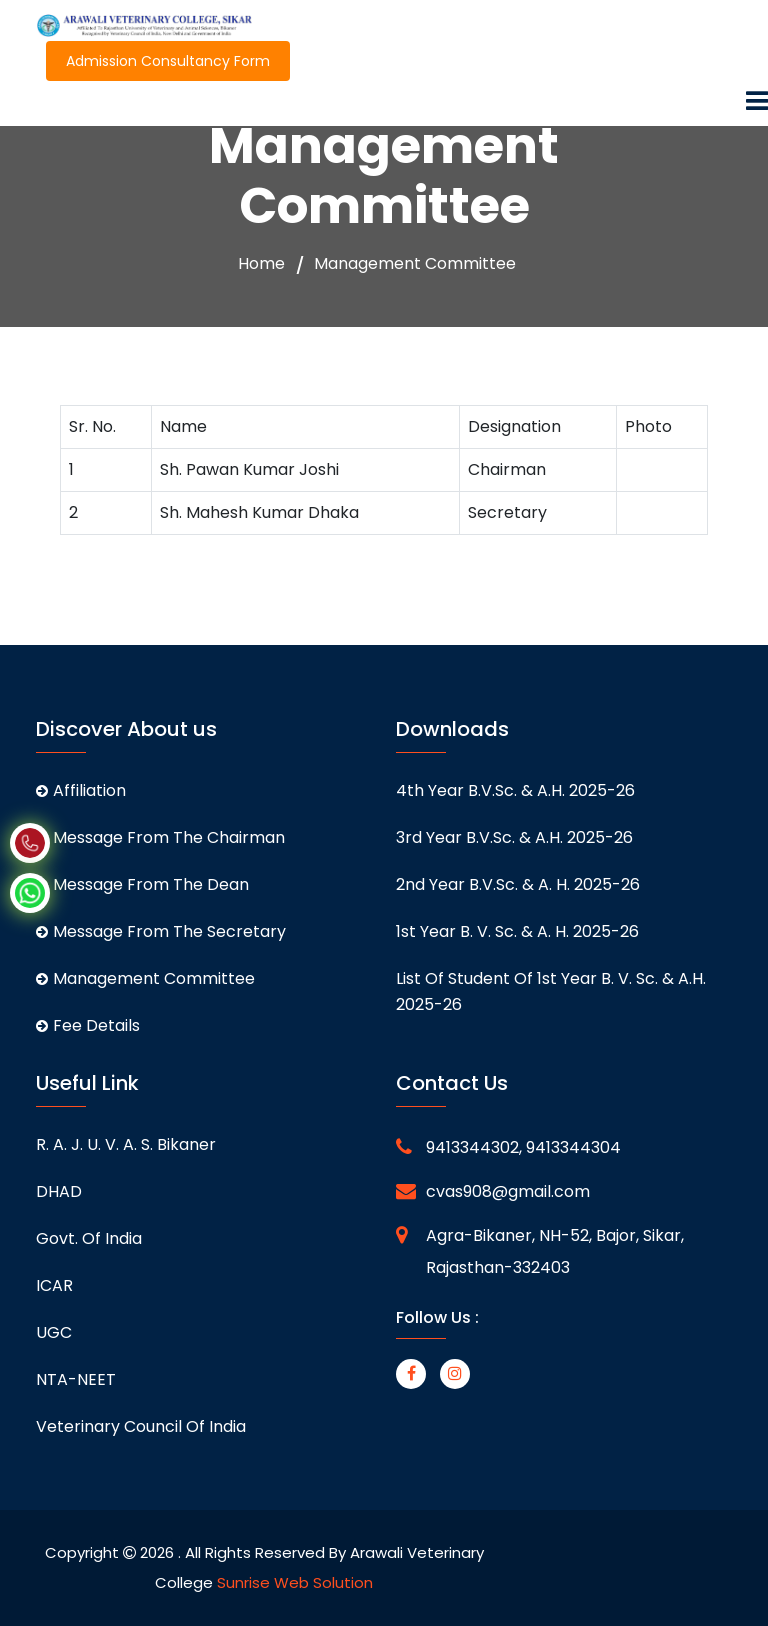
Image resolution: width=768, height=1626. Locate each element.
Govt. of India (89, 1238)
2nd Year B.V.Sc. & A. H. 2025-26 (518, 884)
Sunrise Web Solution (295, 1582)
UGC (54, 1332)
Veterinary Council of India (141, 1426)
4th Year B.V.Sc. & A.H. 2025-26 (515, 790)
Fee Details (88, 1025)
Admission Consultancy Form (168, 61)
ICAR (54, 1285)
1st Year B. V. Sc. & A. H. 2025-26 (517, 931)
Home (261, 264)
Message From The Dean (142, 884)
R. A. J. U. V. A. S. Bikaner (126, 1144)
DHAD (59, 1191)
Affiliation (81, 790)
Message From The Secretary (161, 931)
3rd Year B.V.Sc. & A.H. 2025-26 (514, 837)
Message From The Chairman (160, 837)
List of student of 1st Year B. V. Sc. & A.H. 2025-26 (551, 991)
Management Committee (145, 978)
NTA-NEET (76, 1379)
